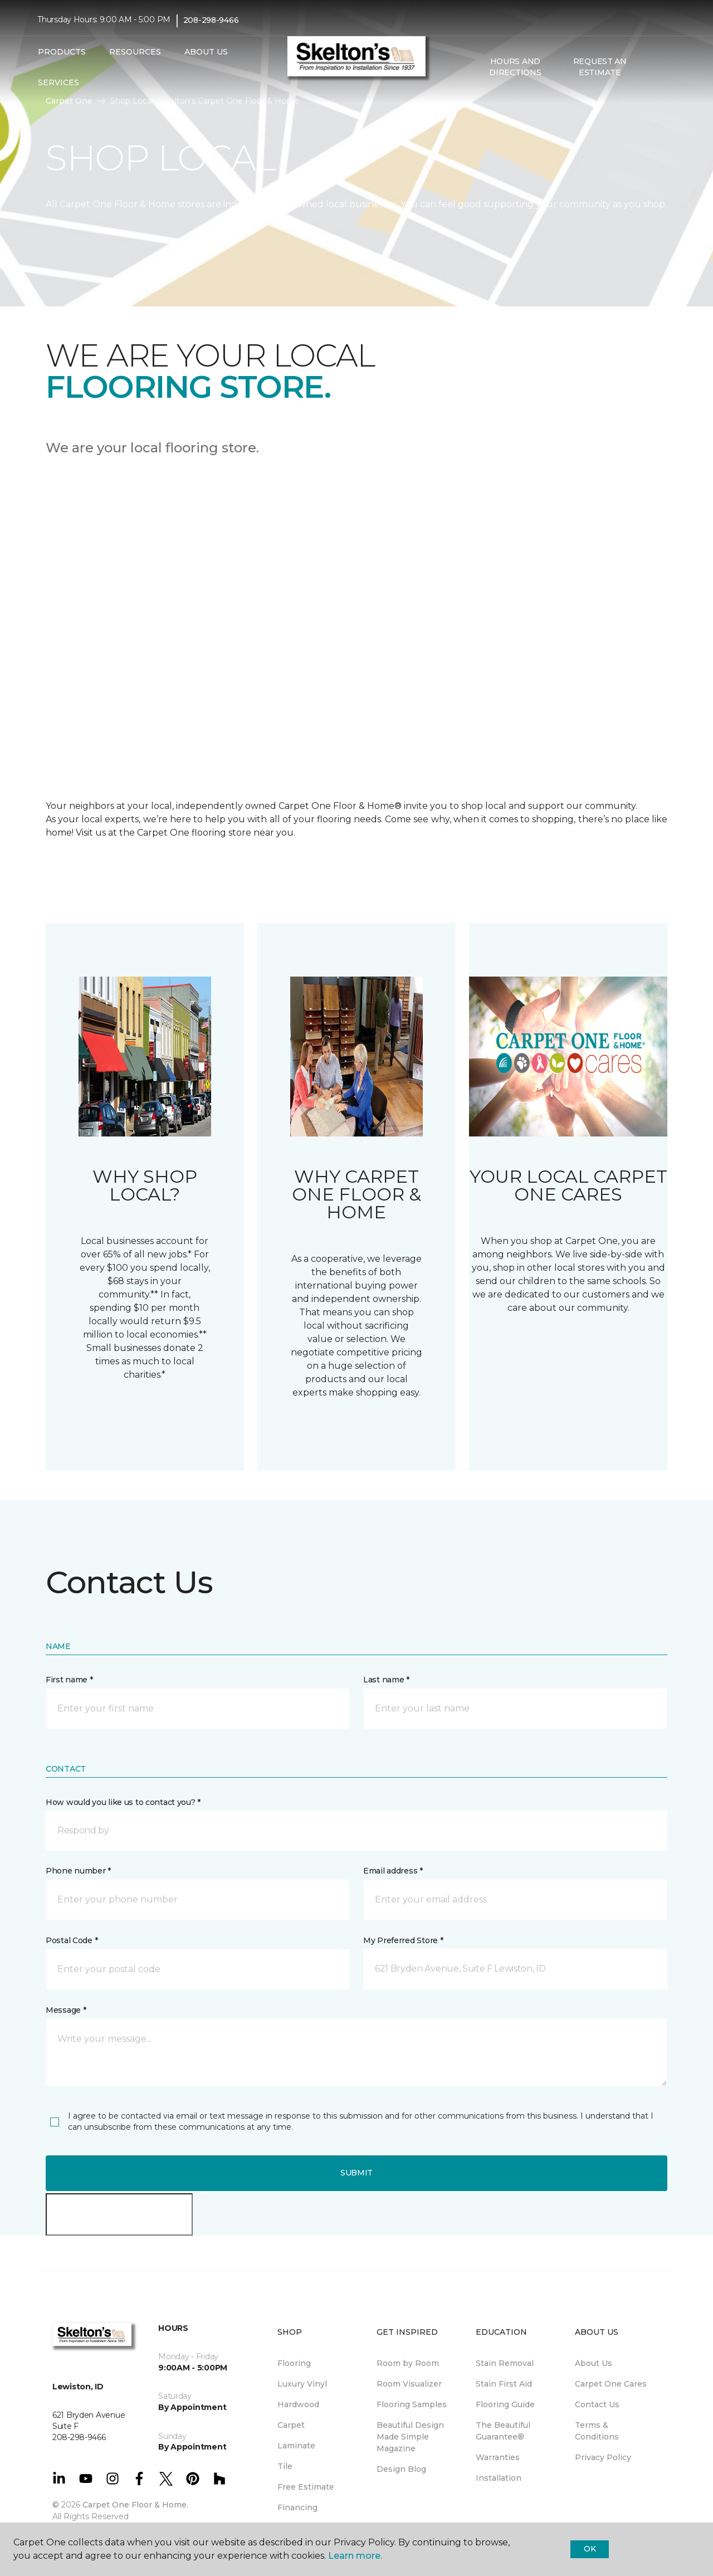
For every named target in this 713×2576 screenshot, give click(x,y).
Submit (356, 2173)
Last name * (386, 1680)
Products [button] (62, 52)
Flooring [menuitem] (294, 2363)
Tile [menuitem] (284, 2466)
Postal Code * (71, 1940)
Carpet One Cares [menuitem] (611, 2384)
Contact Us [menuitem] (597, 2404)
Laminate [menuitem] (296, 2446)
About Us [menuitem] (593, 2363)
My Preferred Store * (403, 1940)
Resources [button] (135, 52)
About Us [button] (206, 52)
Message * (66, 2010)
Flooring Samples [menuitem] (412, 2404)
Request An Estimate (600, 66)
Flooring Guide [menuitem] (505, 2404)
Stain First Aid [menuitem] (504, 2384)
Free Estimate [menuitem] (305, 2487)
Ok (589, 2549)
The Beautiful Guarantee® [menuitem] (503, 2431)
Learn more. (355, 2555)
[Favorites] (664, 67)
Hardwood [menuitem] (298, 2404)
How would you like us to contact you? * (123, 1802)
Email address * (393, 1871)
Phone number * (78, 1871)
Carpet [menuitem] (291, 2425)
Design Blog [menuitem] (401, 2469)
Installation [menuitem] (498, 2478)
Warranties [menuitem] (498, 2457)
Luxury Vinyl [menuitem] (302, 2384)
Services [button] (58, 82)
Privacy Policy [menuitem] (603, 2457)
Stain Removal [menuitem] (505, 2363)
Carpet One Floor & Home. (135, 2505)
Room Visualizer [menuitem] (409, 2384)
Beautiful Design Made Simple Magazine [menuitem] (410, 2436)
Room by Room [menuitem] (408, 2363)
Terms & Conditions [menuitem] (597, 2431)
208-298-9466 (211, 20)
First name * (69, 1680)
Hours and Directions (515, 66)
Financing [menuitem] (297, 2507)
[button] (651, 67)
